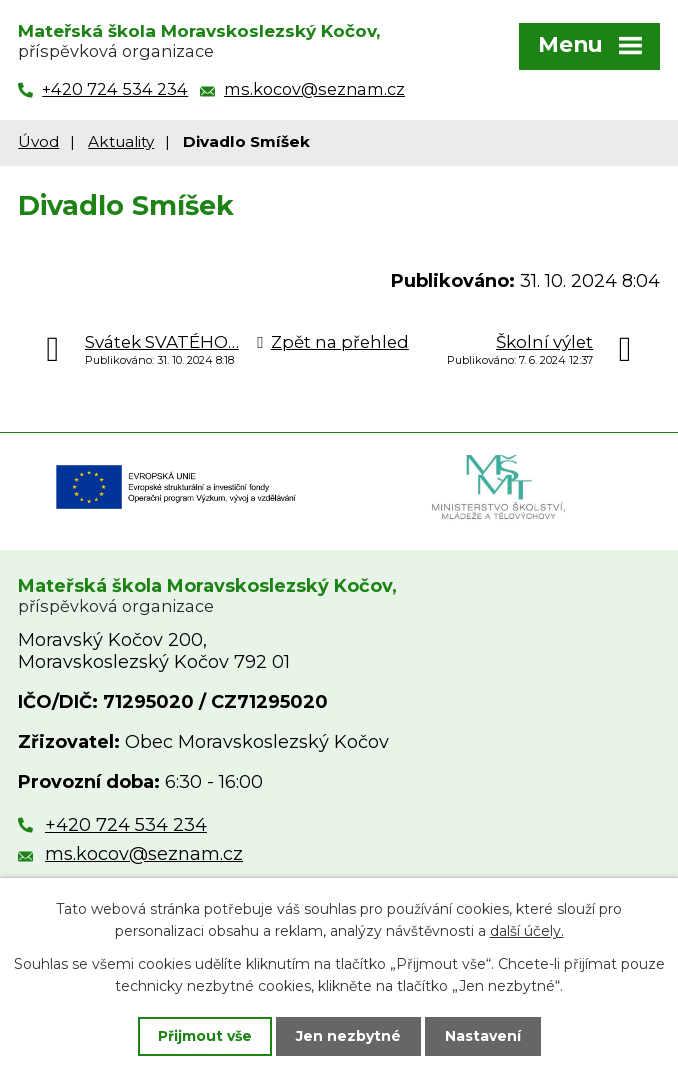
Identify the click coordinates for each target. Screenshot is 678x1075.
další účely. (527, 931)
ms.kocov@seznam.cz (144, 854)
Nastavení (483, 1036)
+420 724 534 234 (126, 825)
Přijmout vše (205, 1036)
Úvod (38, 141)
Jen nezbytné (348, 1036)
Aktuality (121, 141)
